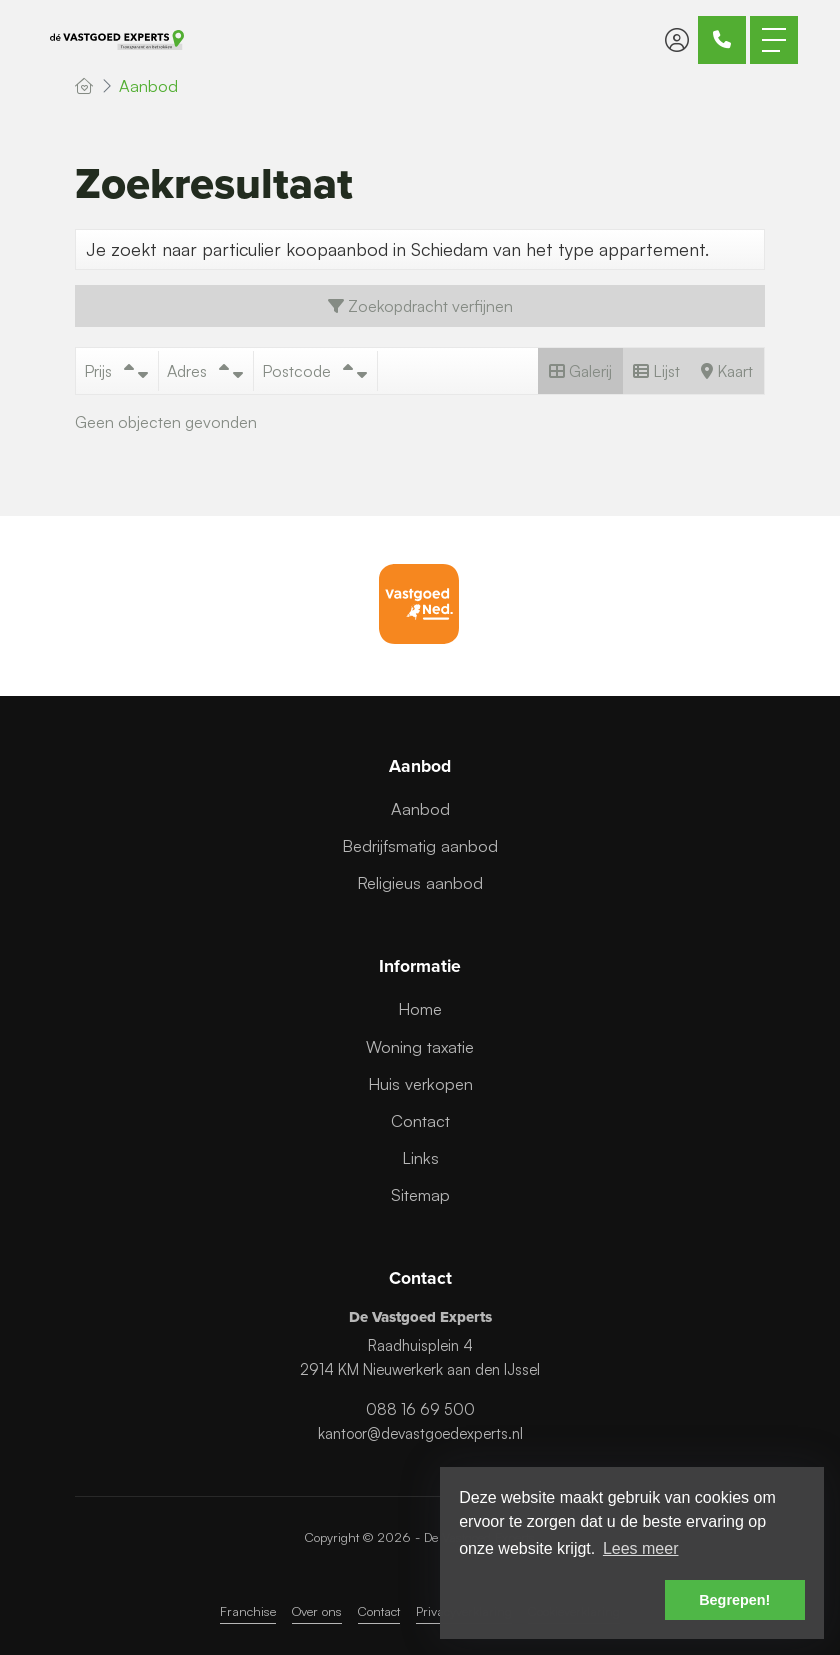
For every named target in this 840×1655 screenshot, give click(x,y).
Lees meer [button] (641, 1548)
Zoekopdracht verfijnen (420, 306)
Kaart (727, 371)
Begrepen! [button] (734, 1600)
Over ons (317, 1611)
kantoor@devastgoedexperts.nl (420, 1433)
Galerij (580, 371)
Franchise (248, 1611)
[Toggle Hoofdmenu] (774, 40)
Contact (379, 1611)
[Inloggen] (677, 40)
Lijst (656, 371)
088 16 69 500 (420, 1409)
